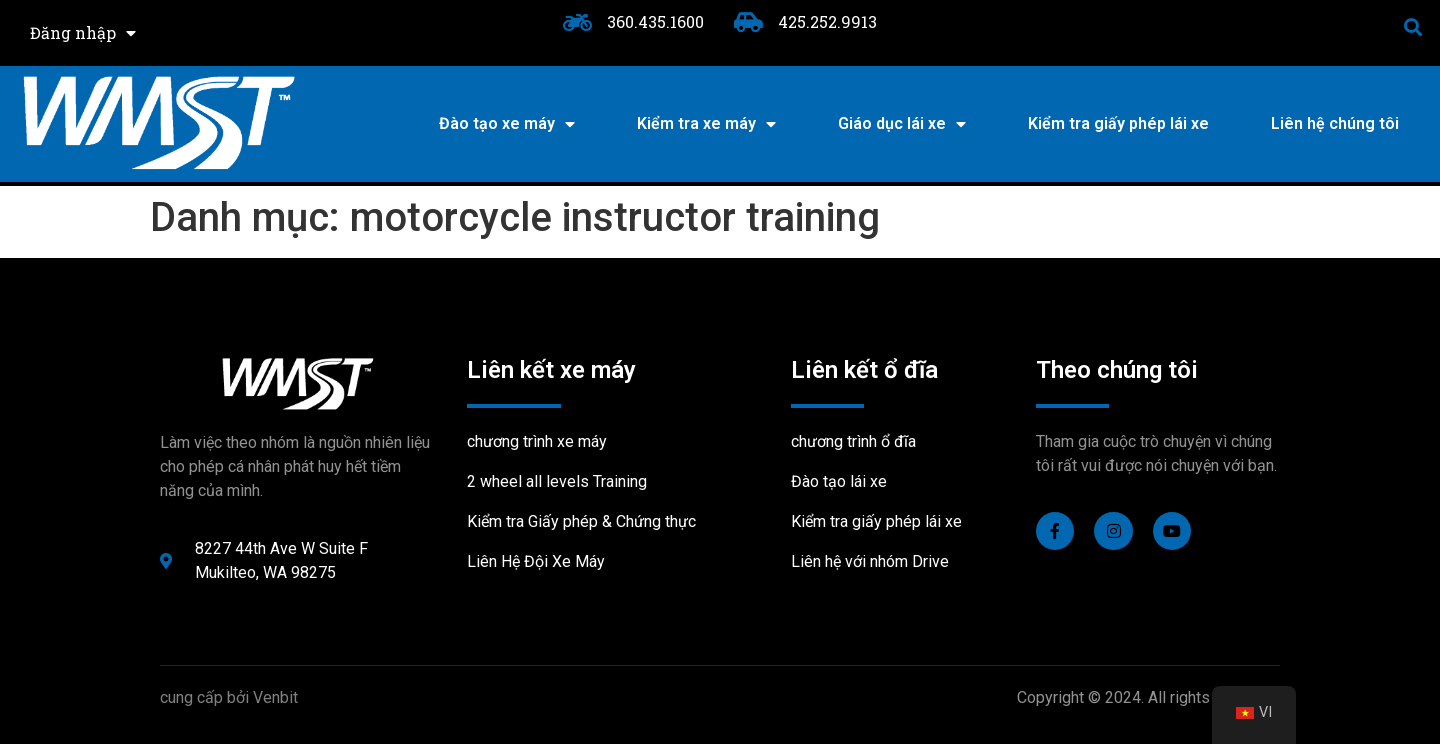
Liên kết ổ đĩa (864, 370)
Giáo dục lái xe (902, 124)
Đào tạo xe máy (507, 124)
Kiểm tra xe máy (706, 124)
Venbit (275, 697)
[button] (1413, 26)
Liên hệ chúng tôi (1335, 123)
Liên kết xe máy (551, 370)
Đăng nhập (83, 33)
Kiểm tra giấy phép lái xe (1118, 123)
